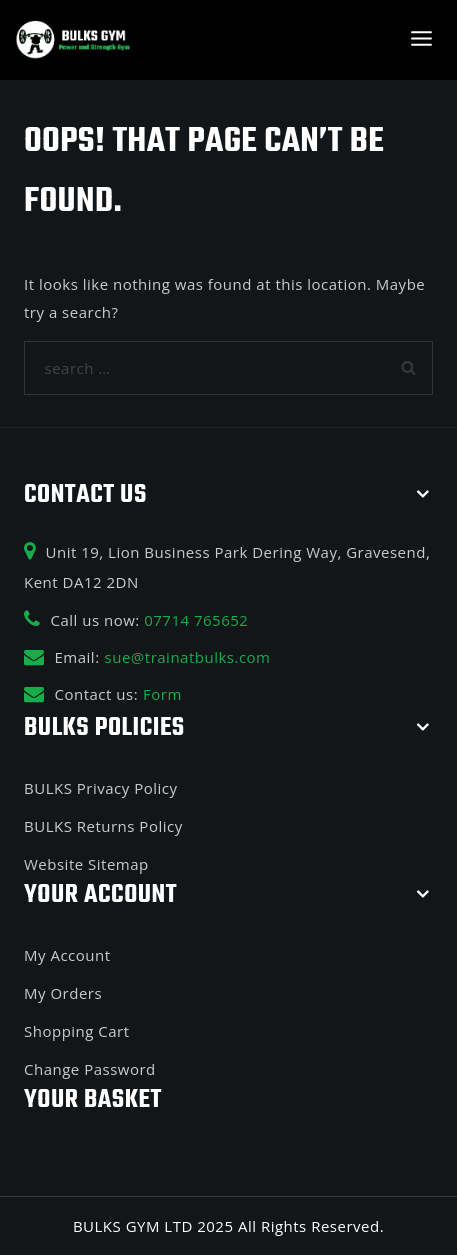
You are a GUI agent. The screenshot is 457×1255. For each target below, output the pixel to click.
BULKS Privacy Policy (100, 788)
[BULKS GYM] (73, 40)
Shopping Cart (77, 1031)
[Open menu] (421, 39)
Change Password (90, 1069)
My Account (67, 955)
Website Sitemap (86, 864)
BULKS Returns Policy (103, 826)
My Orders (63, 993)
